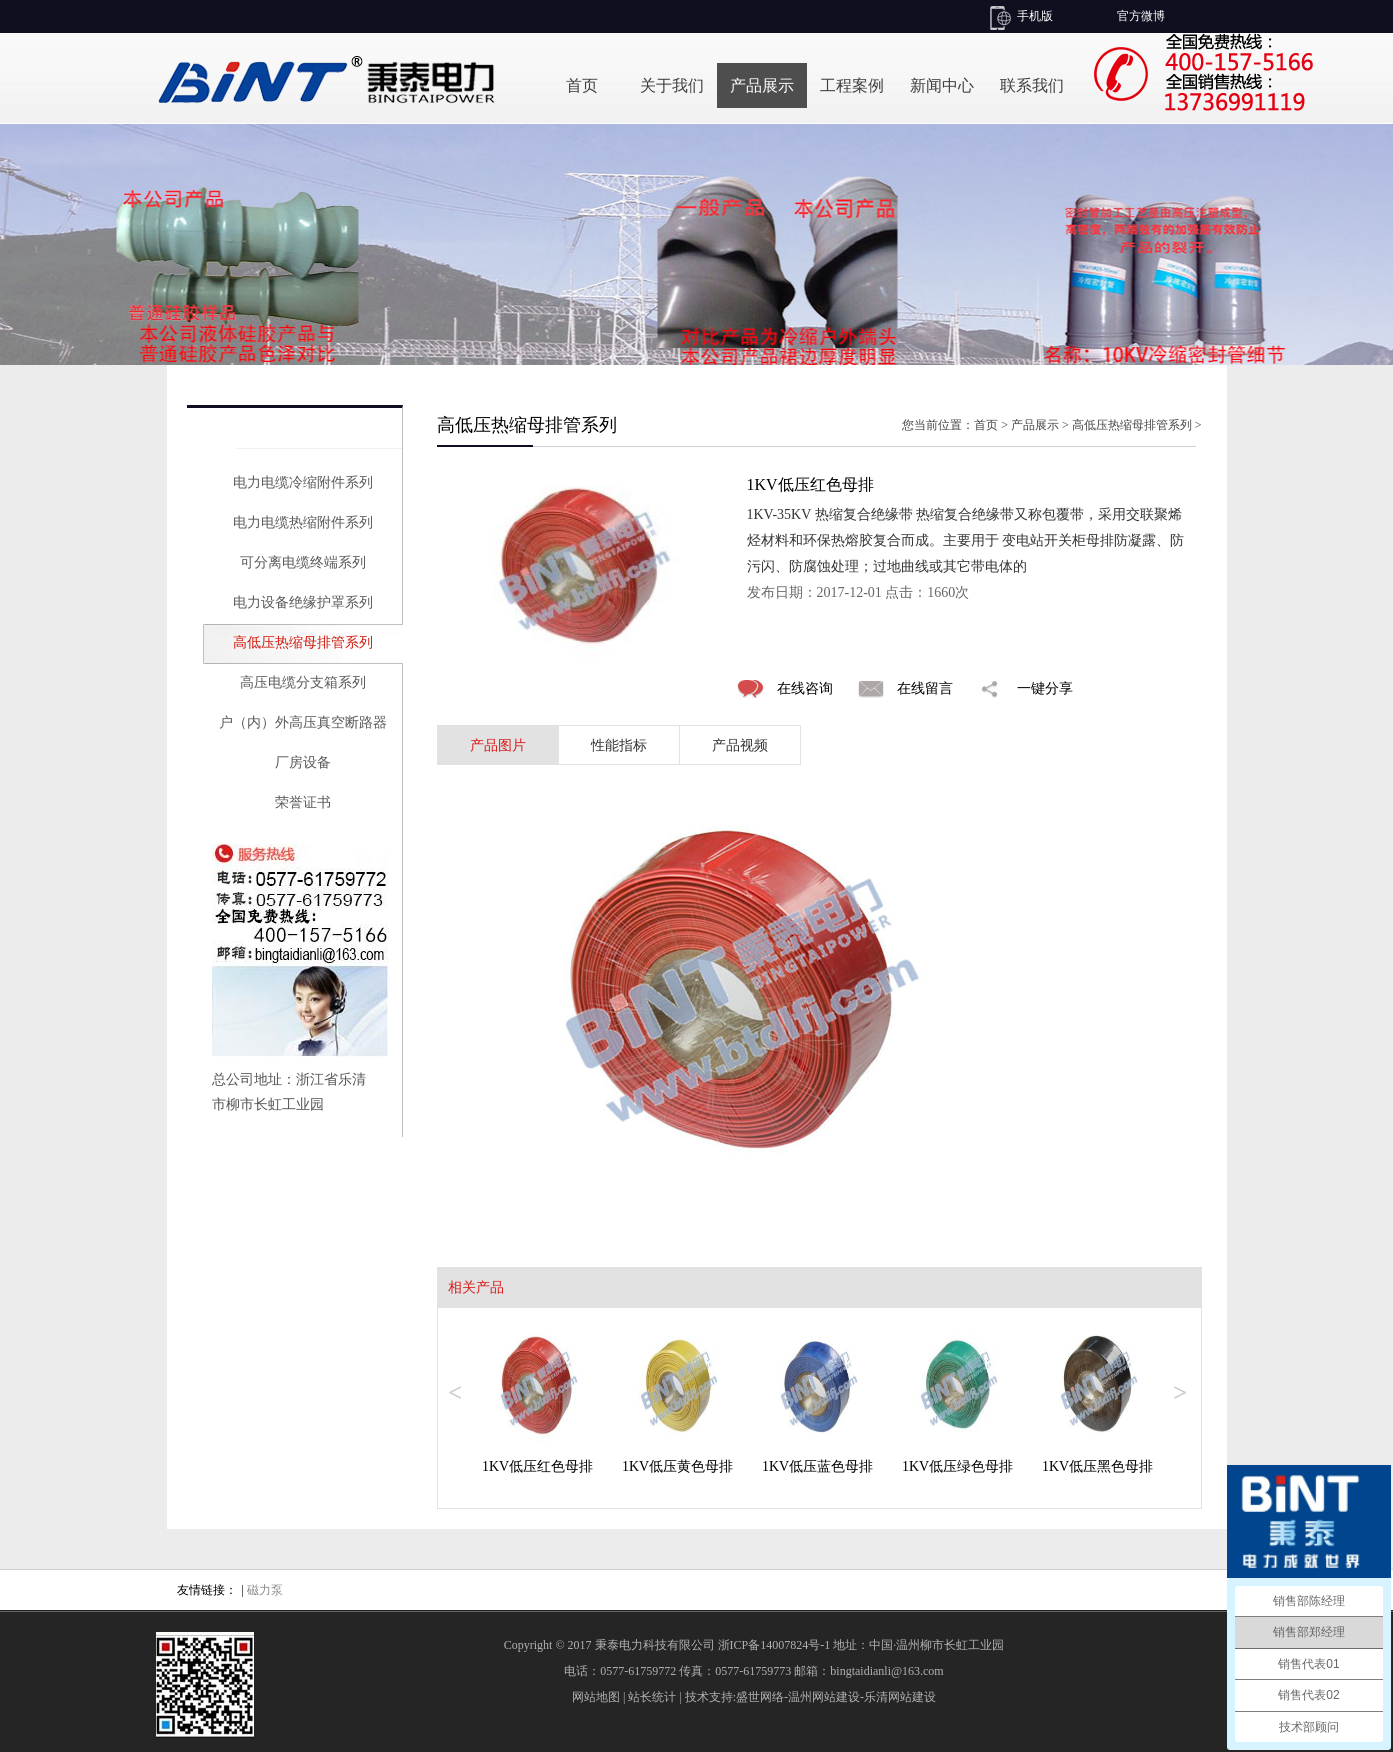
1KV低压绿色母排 (957, 1466)
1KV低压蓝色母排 (817, 1466)
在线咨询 (805, 688)
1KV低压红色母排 (537, 1466)
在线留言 (925, 688)
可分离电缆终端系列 (303, 562)
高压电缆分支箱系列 (303, 682)
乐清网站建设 (900, 1697)
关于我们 (672, 85)
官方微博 (1141, 16)
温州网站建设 (824, 1697)
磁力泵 (265, 1590)
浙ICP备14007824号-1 (774, 1645)
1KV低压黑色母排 (1097, 1466)
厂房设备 (303, 762)
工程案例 (852, 85)
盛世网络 (760, 1697)
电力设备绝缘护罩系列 (303, 602)
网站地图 (596, 1697)
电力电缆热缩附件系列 (303, 522)
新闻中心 (942, 85)
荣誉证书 (303, 802)
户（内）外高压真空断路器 (303, 722)
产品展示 (762, 85)
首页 (582, 85)
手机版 (1035, 16)
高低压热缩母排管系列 (303, 642)
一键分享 (1045, 688)
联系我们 (1032, 85)
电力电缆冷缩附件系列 (303, 482)
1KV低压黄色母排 (677, 1466)
